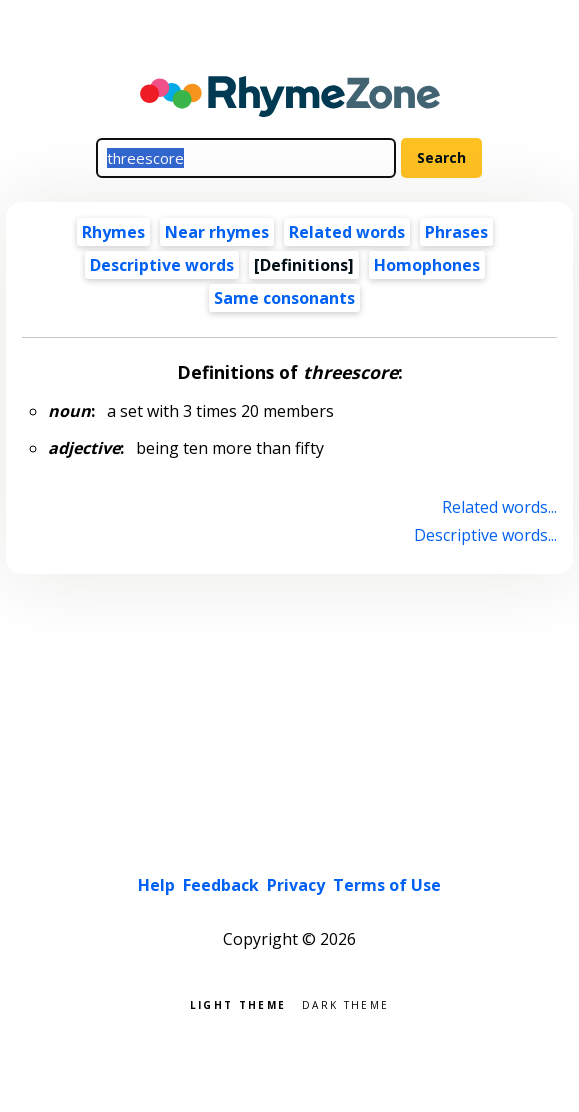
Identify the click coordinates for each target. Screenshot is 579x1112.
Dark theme (345, 1003)
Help (156, 885)
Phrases (456, 232)
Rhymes (113, 232)
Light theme (238, 1003)
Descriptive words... (485, 535)
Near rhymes (217, 232)
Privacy (296, 885)
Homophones (427, 265)
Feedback (221, 885)
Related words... (499, 507)
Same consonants (284, 298)
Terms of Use (387, 885)
